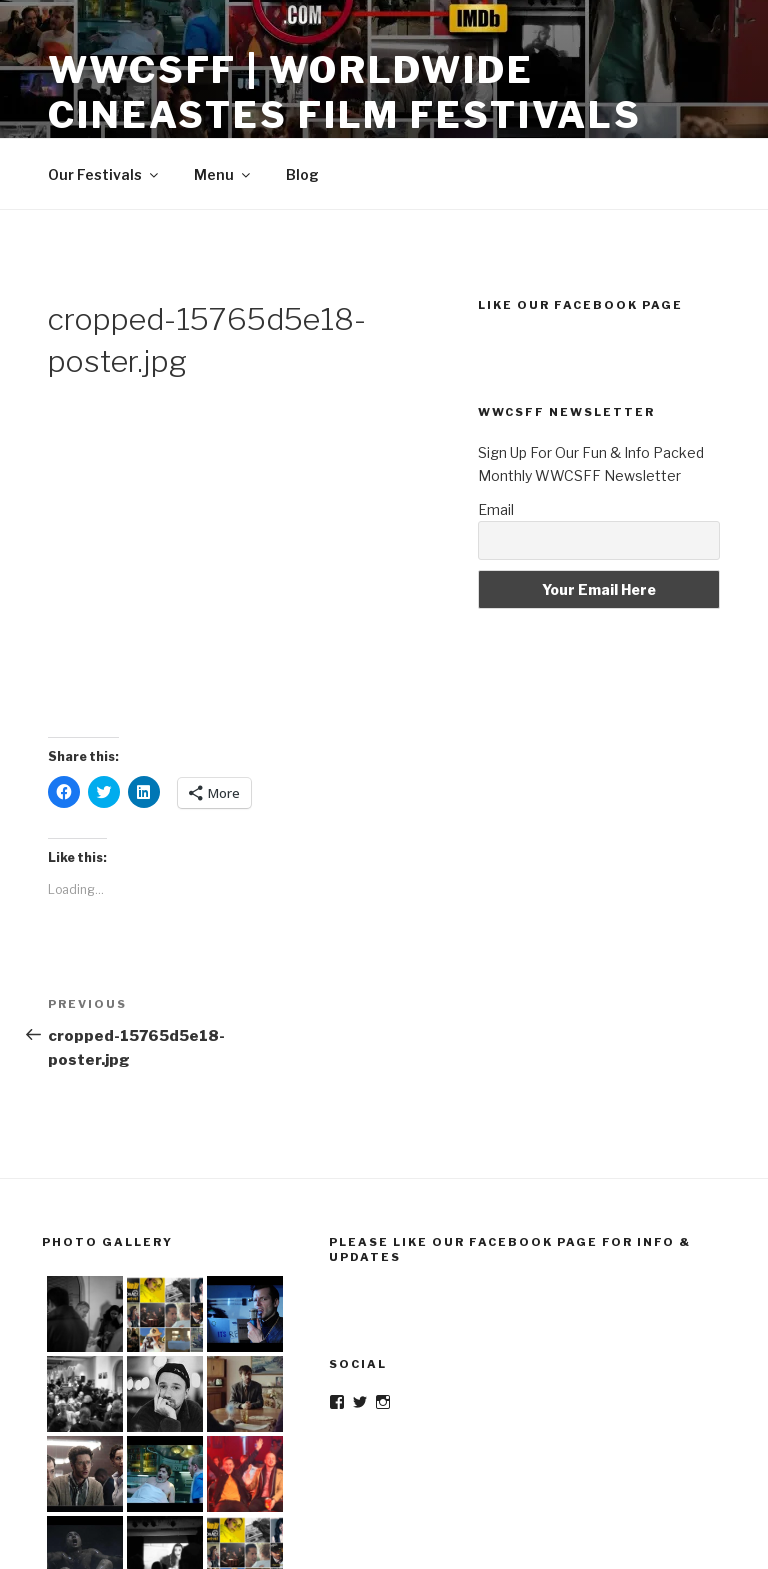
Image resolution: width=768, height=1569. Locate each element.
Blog (302, 174)
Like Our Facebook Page (580, 305)
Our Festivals (104, 174)
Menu (223, 174)
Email (496, 509)
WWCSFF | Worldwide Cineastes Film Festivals (345, 92)
